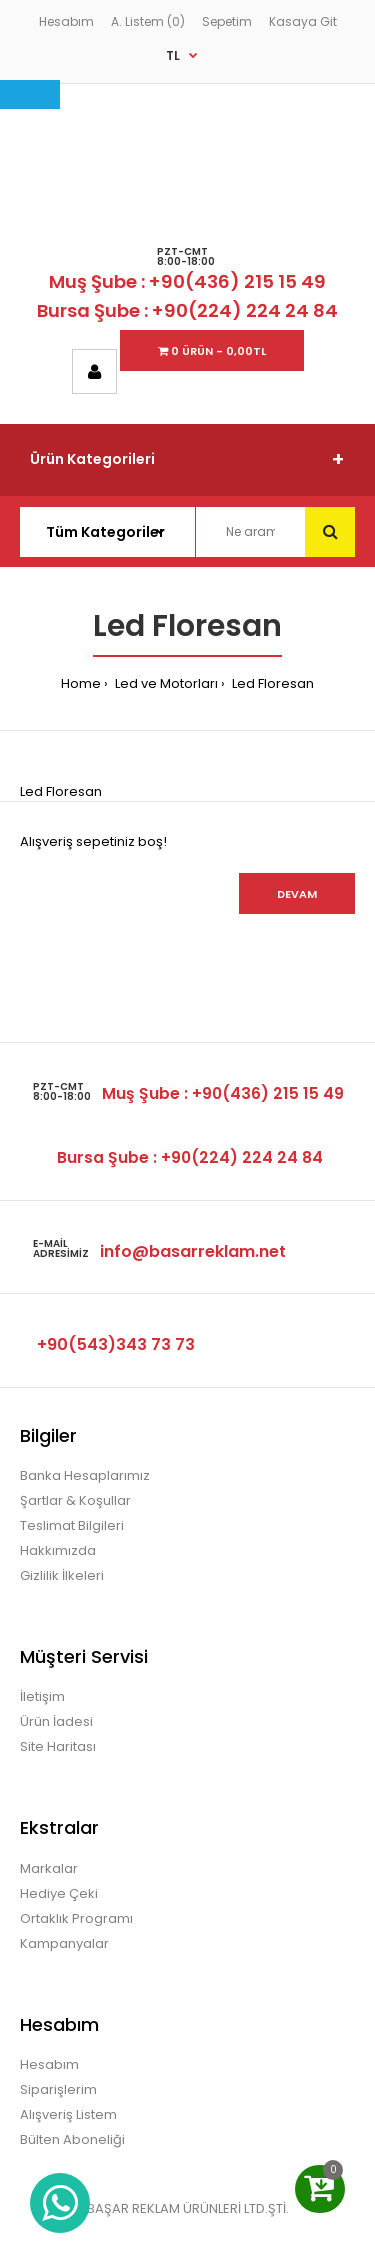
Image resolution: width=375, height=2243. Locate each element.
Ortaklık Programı (76, 1918)
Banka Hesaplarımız (85, 1475)
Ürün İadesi (56, 1721)
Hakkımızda (58, 1550)
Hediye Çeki (59, 1893)
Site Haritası (58, 1746)
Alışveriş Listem (68, 2114)
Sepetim (227, 21)
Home (81, 683)
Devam (297, 894)
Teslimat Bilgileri (72, 1525)
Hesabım (66, 21)
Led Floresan (271, 683)
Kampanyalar (64, 1943)
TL (173, 55)
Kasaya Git (303, 21)
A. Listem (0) (148, 21)
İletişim (42, 1696)
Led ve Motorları (165, 683)
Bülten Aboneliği (72, 2139)
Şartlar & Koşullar (75, 1500)
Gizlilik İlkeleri (62, 1575)
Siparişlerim (58, 2089)
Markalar (49, 1868)
